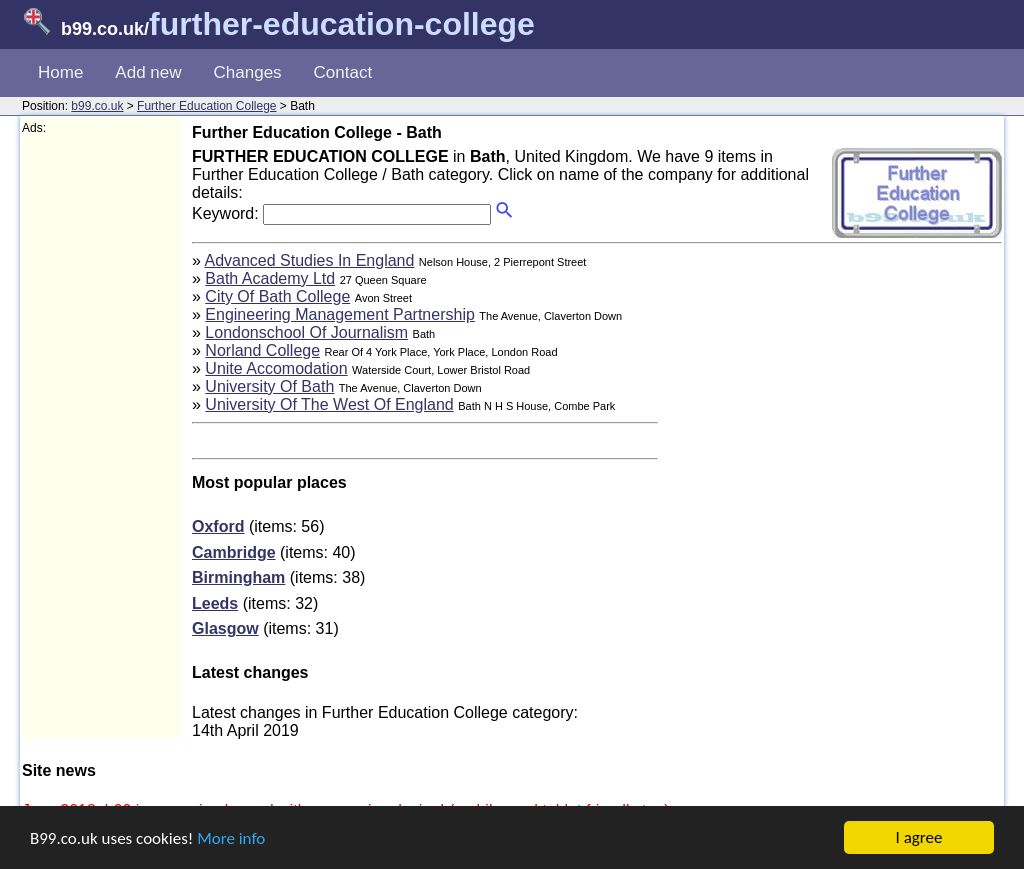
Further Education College (206, 106)
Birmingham (238, 577)
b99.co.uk (97, 106)
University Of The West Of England (329, 404)
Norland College (262, 350)
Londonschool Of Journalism (306, 332)
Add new (148, 72)
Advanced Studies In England (309, 260)
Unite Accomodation (276, 368)
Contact (343, 72)
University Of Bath (269, 386)
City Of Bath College (277, 296)
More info (231, 838)
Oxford (218, 526)
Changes (248, 72)
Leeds (215, 603)
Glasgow (225, 628)
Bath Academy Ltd (270, 278)
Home (60, 72)
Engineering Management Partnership (340, 314)
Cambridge (234, 552)
